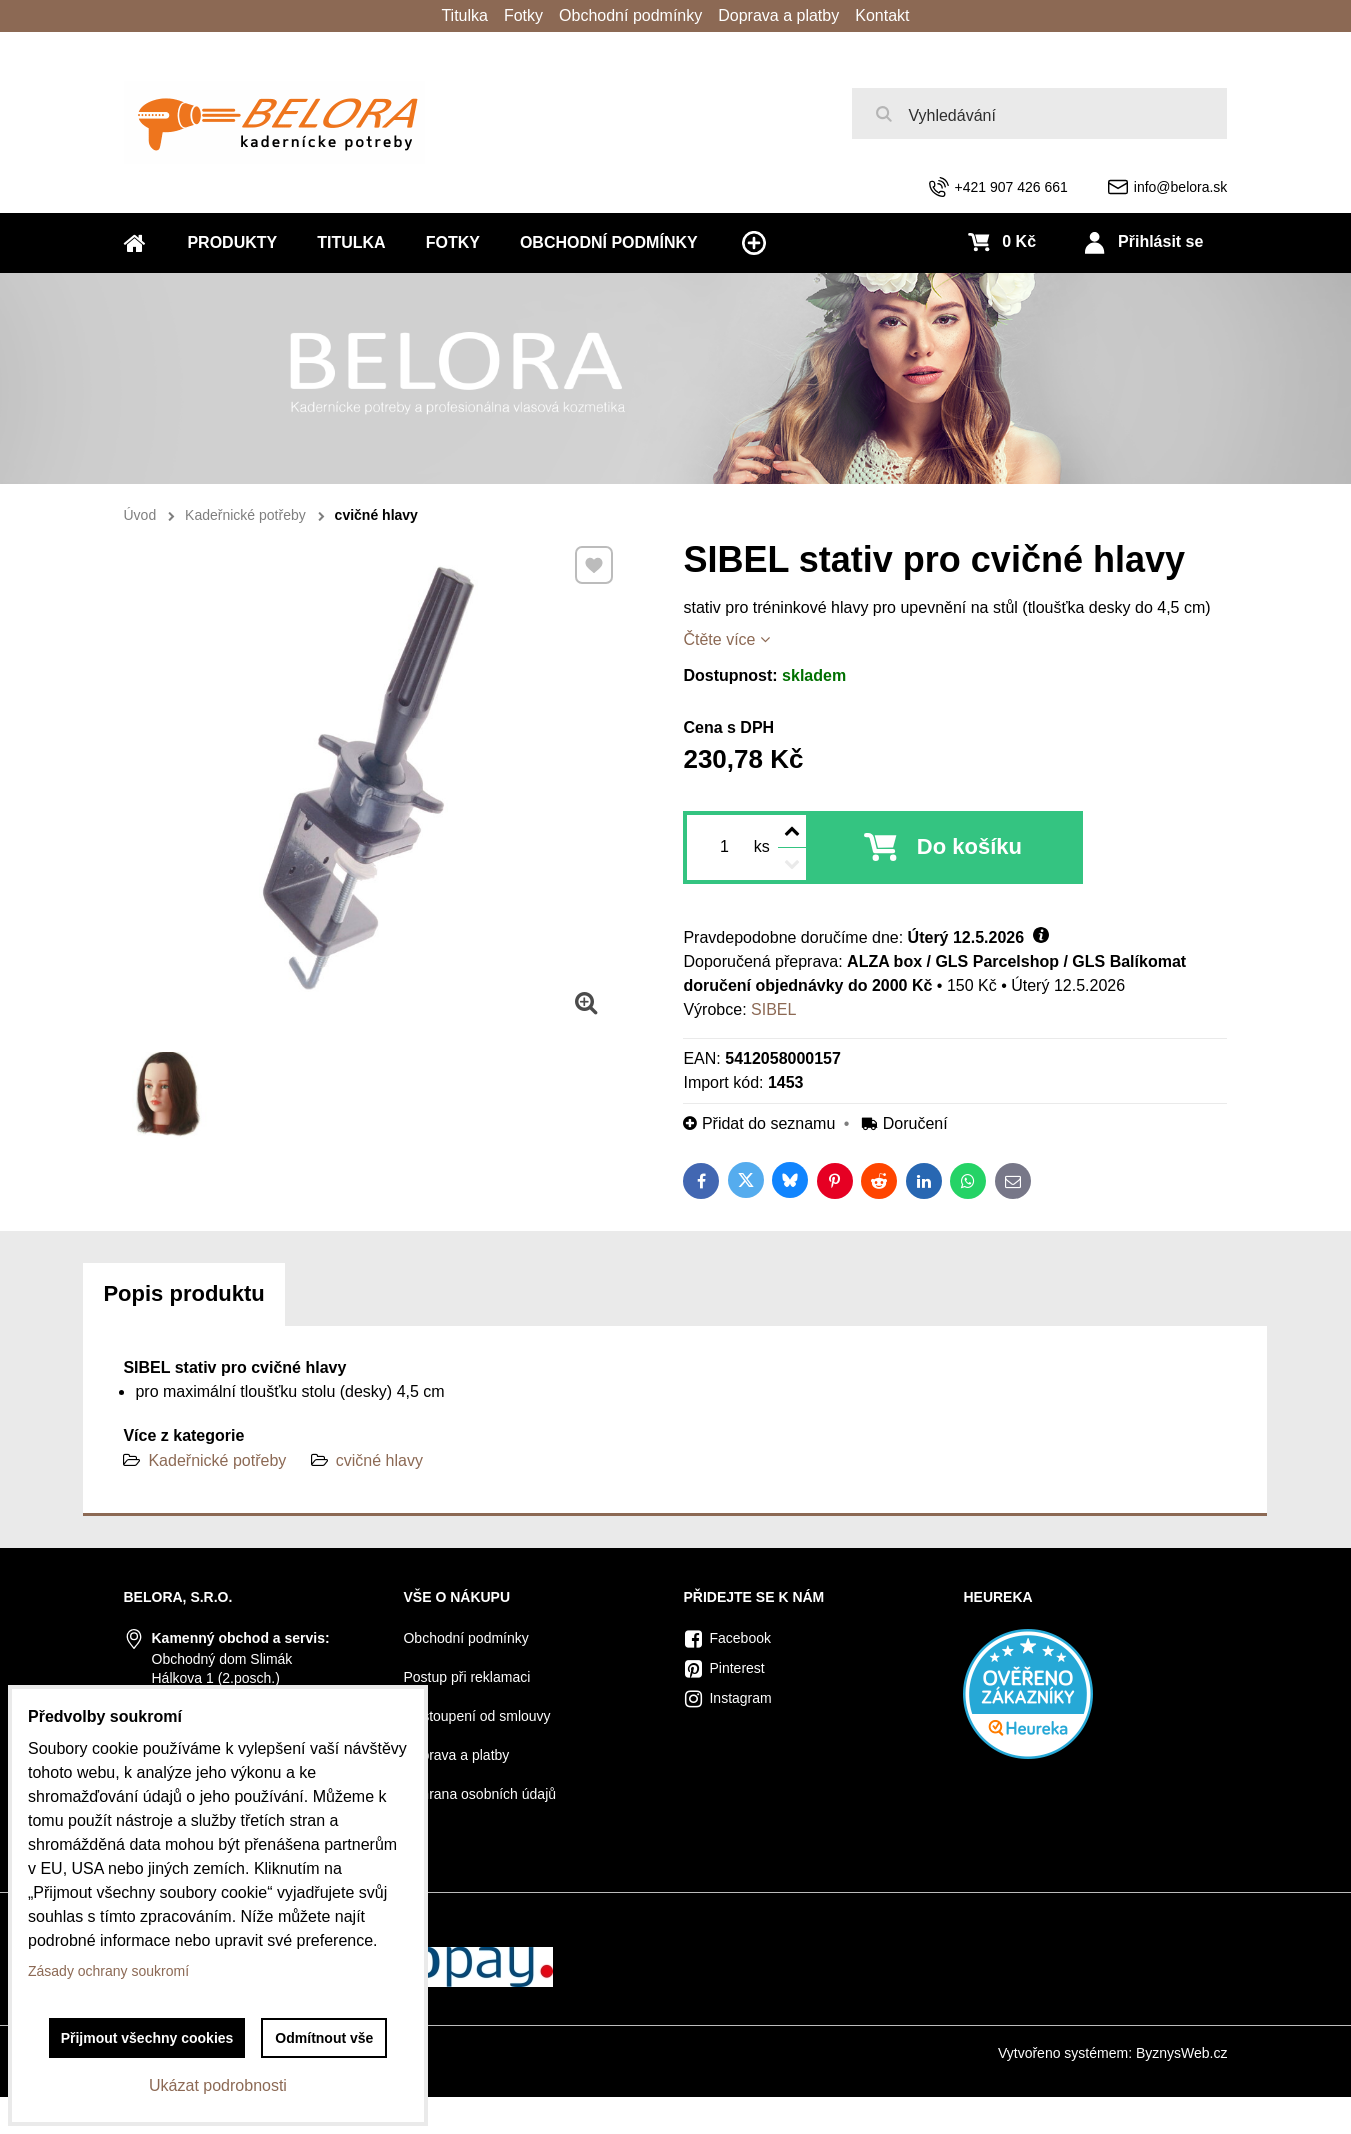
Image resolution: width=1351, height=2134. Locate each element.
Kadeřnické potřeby (217, 1460)
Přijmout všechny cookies (147, 2038)
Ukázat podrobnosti (218, 2085)
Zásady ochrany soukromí (108, 1971)
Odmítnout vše (324, 2038)
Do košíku (969, 846)
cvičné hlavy (379, 1460)
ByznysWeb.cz (1182, 2053)
